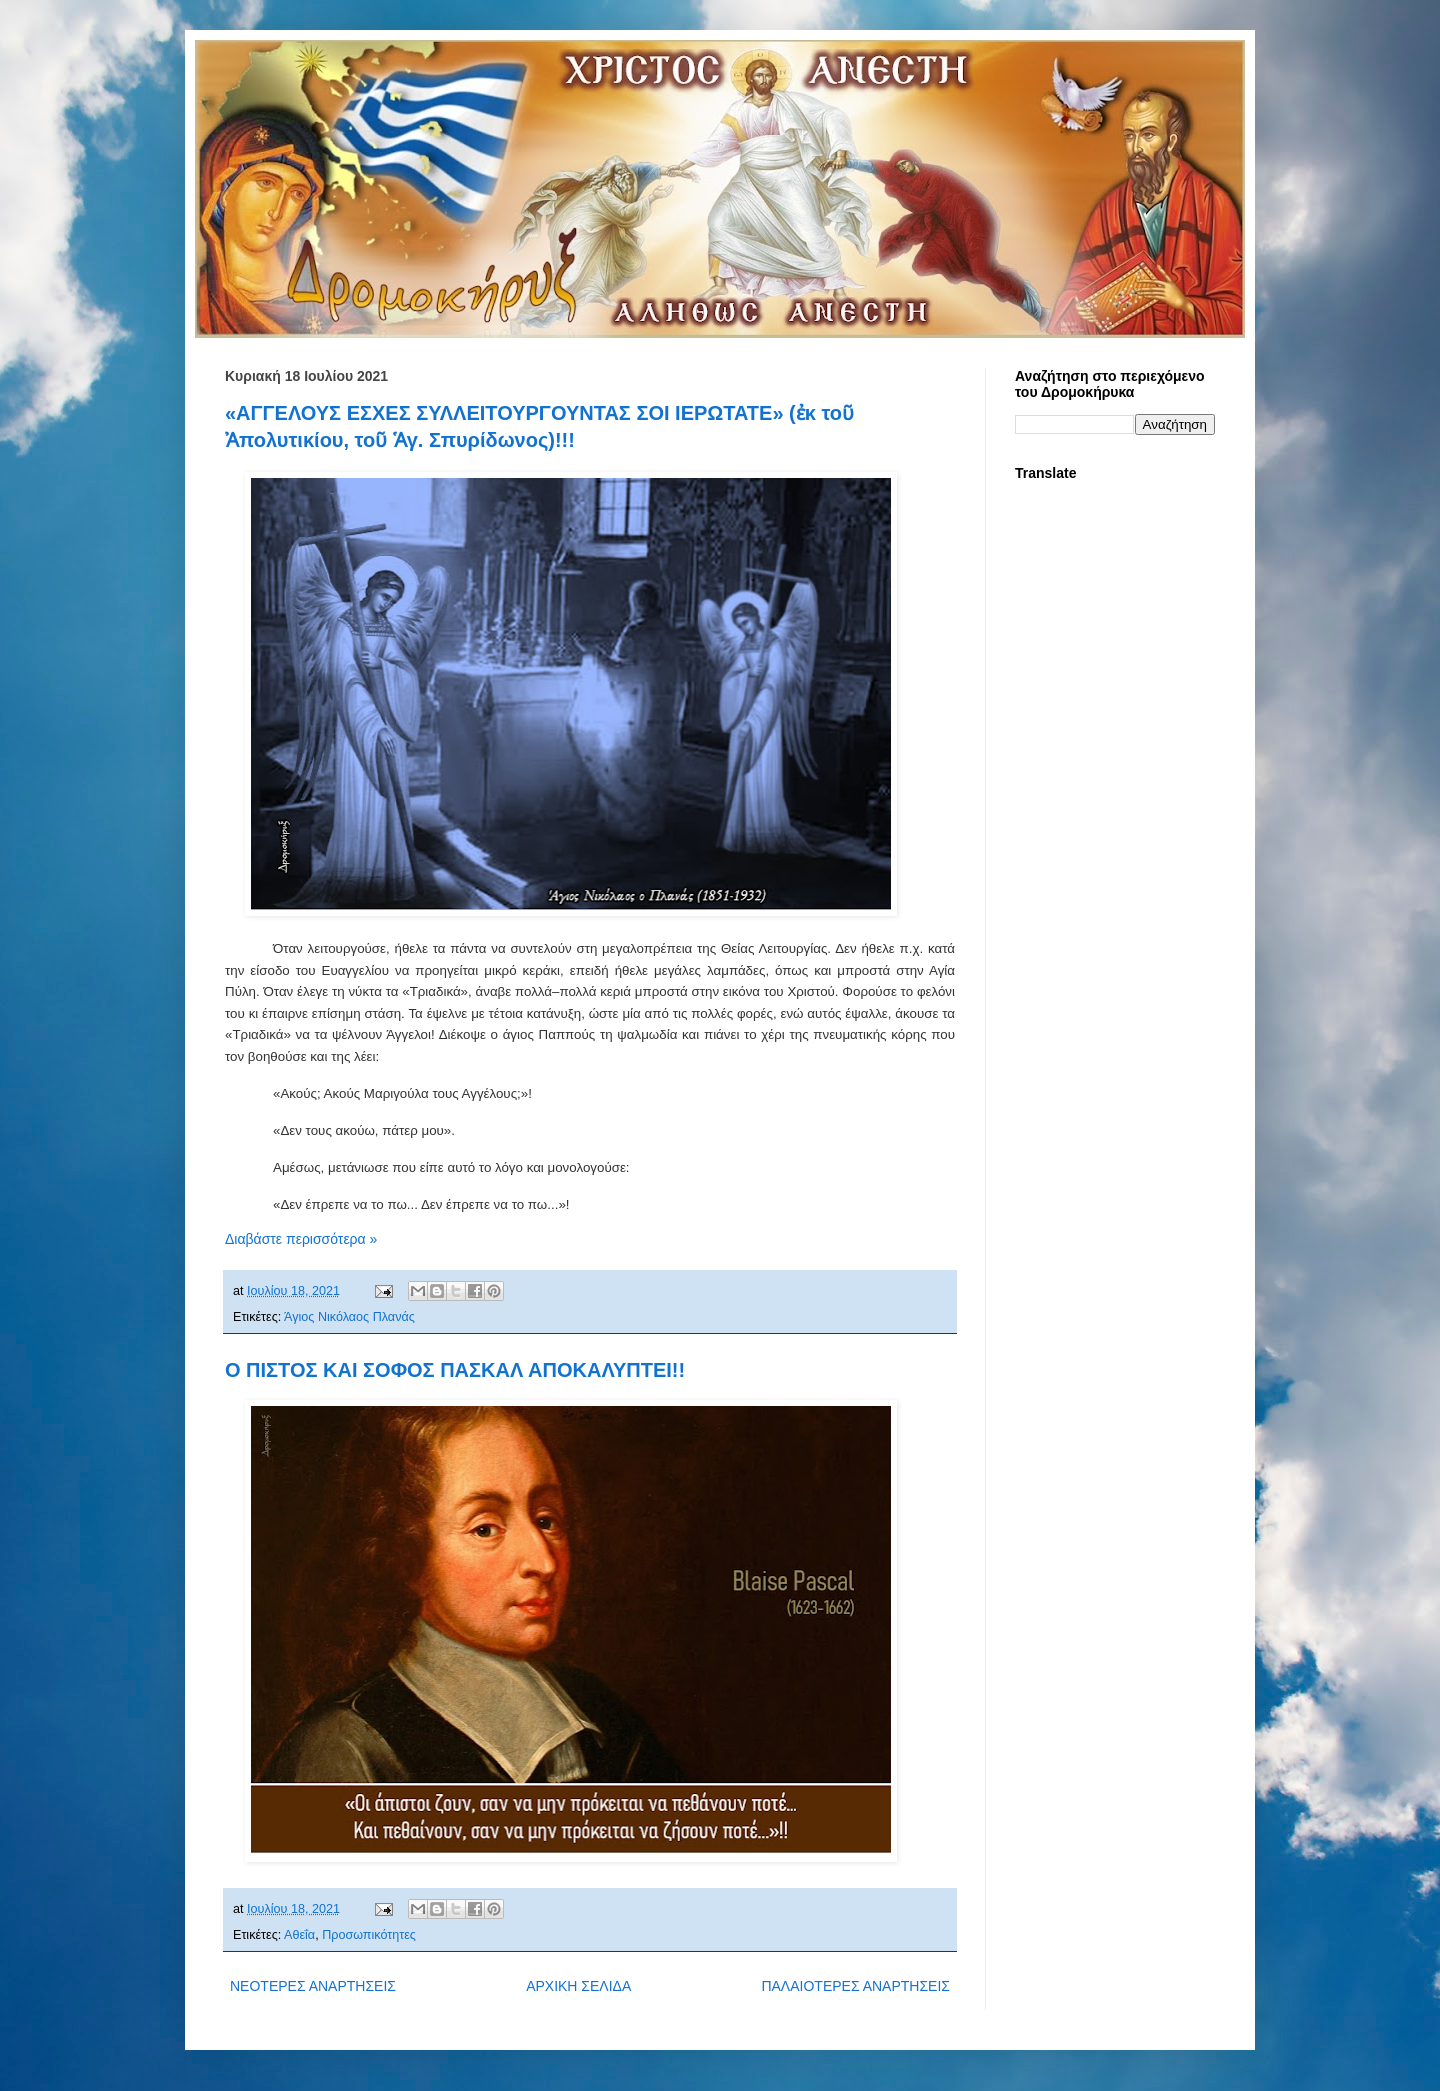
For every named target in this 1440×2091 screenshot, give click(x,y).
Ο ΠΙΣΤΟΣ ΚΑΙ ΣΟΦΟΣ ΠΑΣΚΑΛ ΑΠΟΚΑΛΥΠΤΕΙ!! (455, 1370)
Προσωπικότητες (369, 1935)
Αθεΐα (299, 1935)
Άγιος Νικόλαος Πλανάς (349, 1317)
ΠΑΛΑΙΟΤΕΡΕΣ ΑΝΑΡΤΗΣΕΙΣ (855, 1986)
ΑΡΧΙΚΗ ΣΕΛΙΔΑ (578, 1986)
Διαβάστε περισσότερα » (301, 1239)
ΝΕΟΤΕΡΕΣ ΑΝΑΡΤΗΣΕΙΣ (313, 1986)
